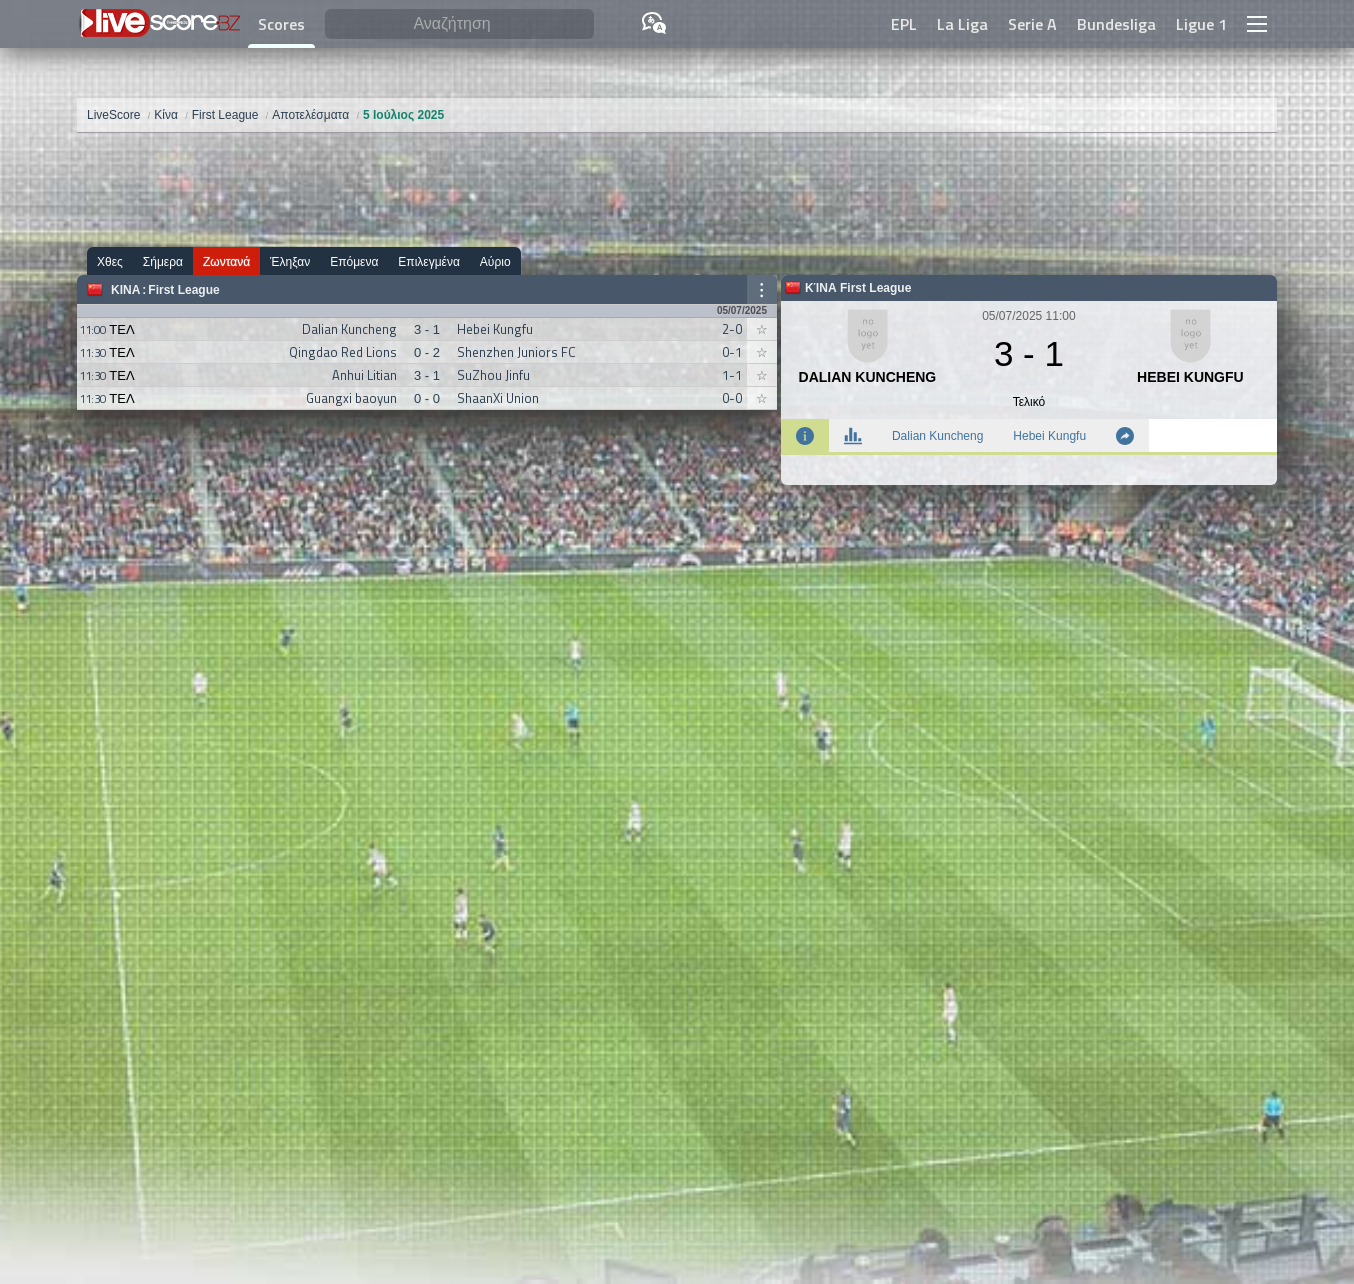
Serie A (1032, 24)
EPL (904, 24)
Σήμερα (163, 261)
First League (183, 290)
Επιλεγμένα (429, 261)
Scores (281, 24)
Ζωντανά (226, 261)
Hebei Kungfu (1049, 436)
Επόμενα (354, 261)
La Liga (962, 24)
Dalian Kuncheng (937, 436)
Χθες (110, 261)
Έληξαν (290, 261)
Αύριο (495, 261)
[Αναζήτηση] (459, 24)
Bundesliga (1116, 24)
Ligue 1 (1201, 24)
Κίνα (125, 290)
